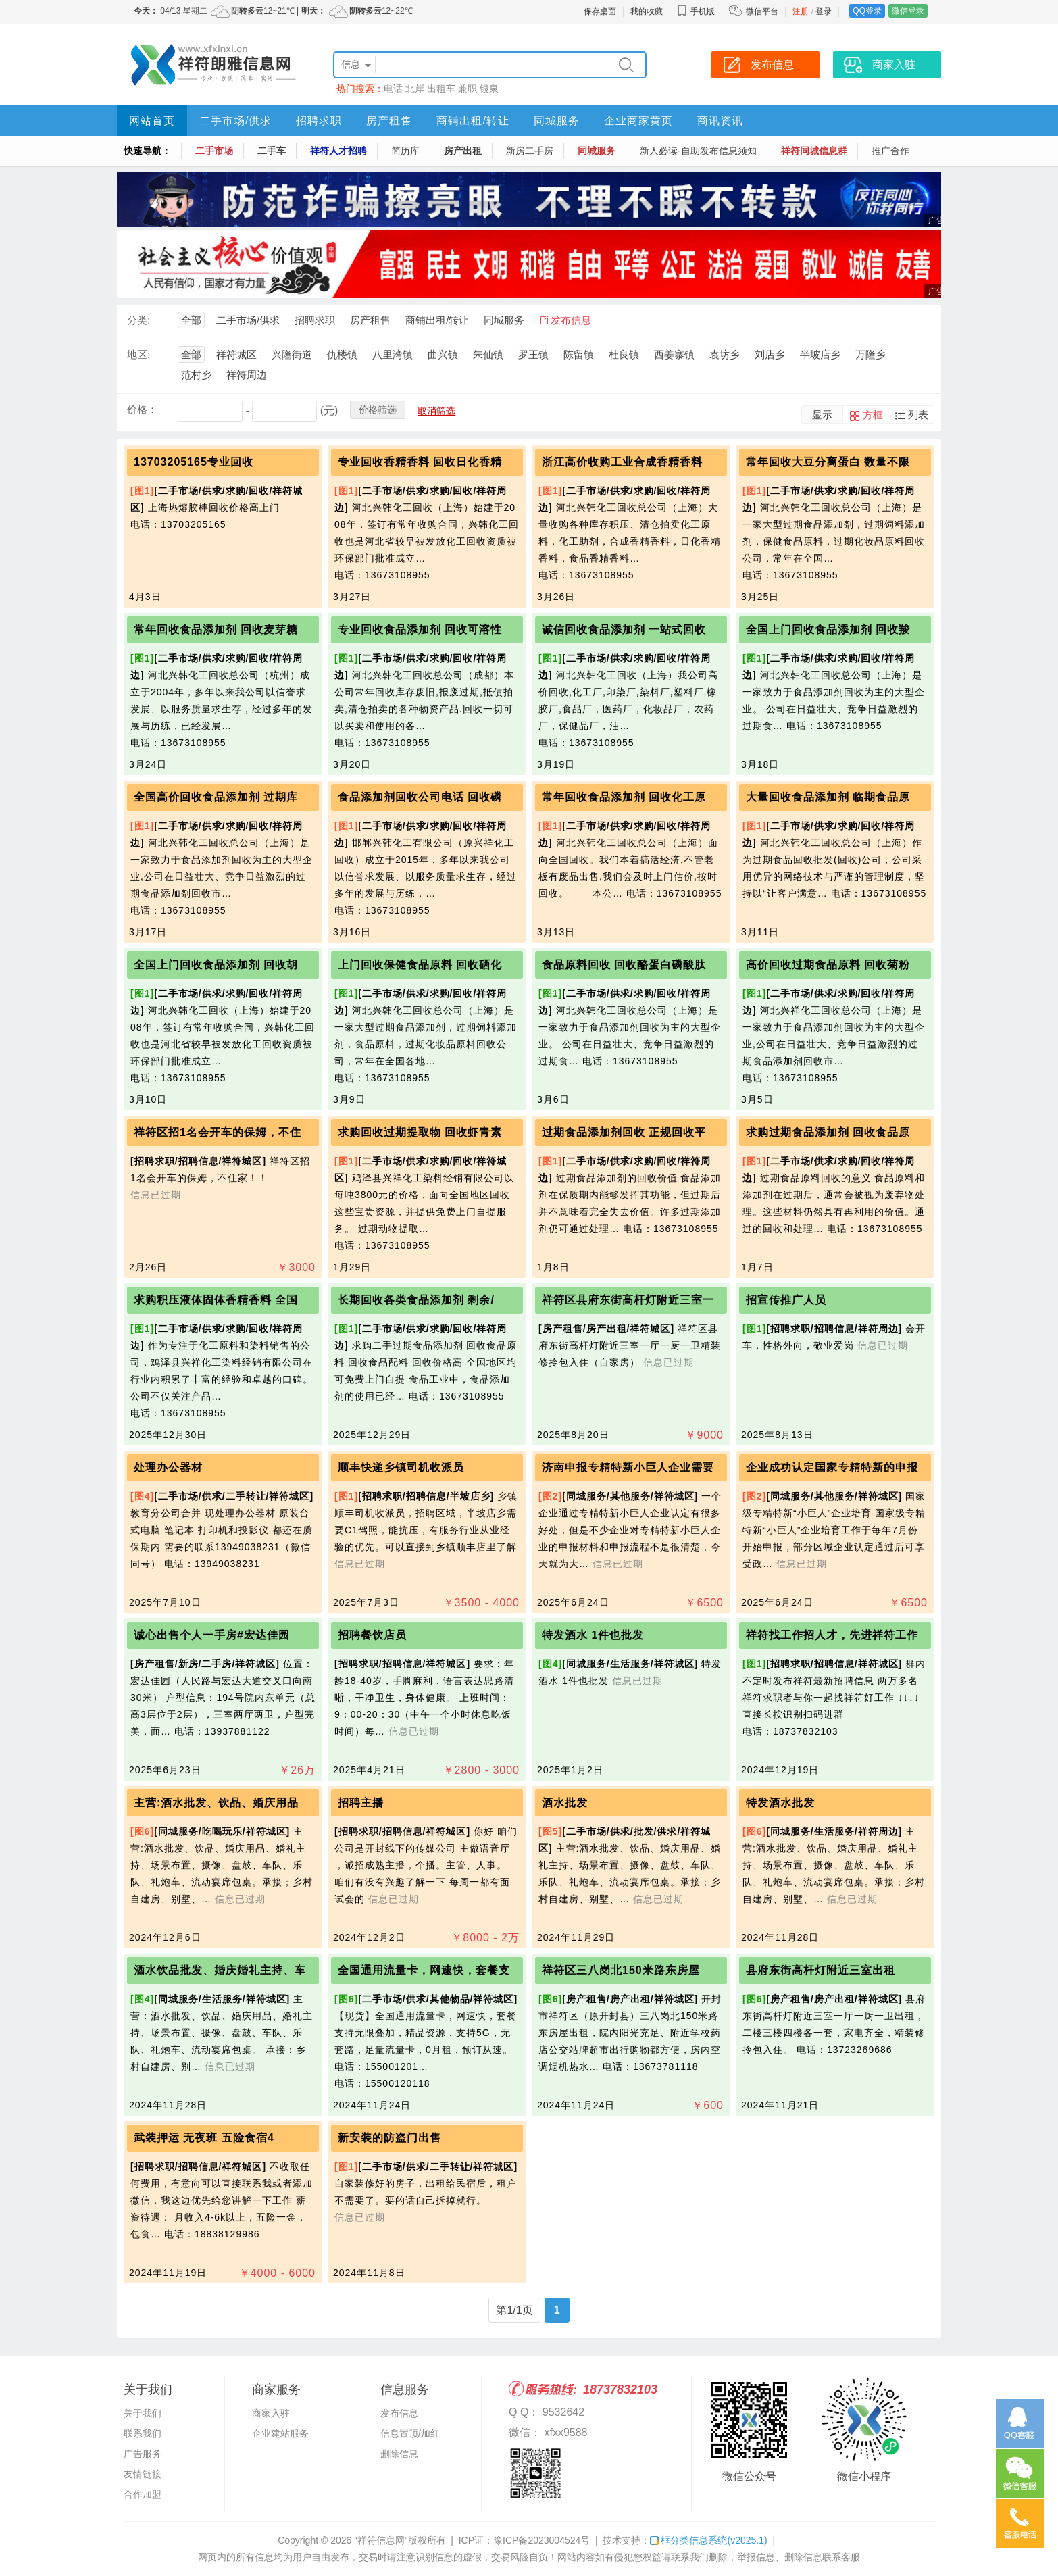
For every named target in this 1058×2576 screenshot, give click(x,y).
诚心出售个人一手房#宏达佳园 (212, 1635)
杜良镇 (624, 354)
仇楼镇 (342, 354)
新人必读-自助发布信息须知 (698, 150)
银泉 (489, 88)
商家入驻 (271, 2413)
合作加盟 (142, 2494)
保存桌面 (600, 11)
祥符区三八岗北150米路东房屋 (621, 1970)
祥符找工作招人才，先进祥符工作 (832, 1635)
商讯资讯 (720, 120)
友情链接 (142, 2474)
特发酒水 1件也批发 (593, 1635)
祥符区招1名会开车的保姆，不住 (217, 1132)
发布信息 (571, 320)
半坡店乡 (820, 354)
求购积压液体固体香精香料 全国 (216, 1300)
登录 (823, 11)
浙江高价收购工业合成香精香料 (622, 462)
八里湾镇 (392, 354)
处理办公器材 (168, 1467)
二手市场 (214, 150)
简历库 (405, 150)
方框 (873, 414)
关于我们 (142, 2413)
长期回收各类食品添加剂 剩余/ (416, 1300)
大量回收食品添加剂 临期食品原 (828, 797)
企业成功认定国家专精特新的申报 (832, 1467)
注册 (800, 11)
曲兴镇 (443, 354)
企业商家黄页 (638, 120)
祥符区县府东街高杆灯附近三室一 (628, 1300)
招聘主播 (361, 1802)
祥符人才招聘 (338, 150)
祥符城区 (236, 354)
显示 (822, 414)
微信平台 (762, 11)
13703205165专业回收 (193, 462)
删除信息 (399, 2453)
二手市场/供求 (235, 120)
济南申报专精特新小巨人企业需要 (628, 1467)
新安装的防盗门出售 (389, 2138)
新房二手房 (529, 150)
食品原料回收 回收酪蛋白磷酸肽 (624, 964)
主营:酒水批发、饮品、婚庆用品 (216, 1802)
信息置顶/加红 (410, 2433)
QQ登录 (867, 11)
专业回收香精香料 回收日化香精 (420, 462)
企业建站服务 (280, 2433)
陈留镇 (578, 354)
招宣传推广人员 (786, 1300)
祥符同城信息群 (814, 150)
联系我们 (142, 2433)
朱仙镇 (488, 354)
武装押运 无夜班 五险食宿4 (204, 2138)
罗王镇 (533, 354)
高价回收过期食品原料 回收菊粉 (828, 964)
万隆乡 (870, 354)
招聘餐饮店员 (372, 1635)
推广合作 (890, 150)
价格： (142, 409)
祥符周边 (246, 374)
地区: (138, 354)
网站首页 (152, 120)
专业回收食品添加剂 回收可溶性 (420, 629)
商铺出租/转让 (472, 120)
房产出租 (463, 150)
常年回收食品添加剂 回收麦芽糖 (216, 629)
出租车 (441, 88)
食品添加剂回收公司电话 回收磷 (420, 797)
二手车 (271, 150)
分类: (138, 320)
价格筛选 (378, 409)
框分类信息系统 (708, 2540)
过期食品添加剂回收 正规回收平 (624, 1132)
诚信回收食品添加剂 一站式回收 (624, 629)
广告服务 (142, 2453)
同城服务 (557, 120)
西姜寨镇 (674, 354)
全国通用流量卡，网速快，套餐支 (424, 1970)
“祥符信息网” (380, 2540)
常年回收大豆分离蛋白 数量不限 (828, 462)
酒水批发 (565, 1802)
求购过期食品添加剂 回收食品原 (828, 1132)
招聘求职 (319, 120)
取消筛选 (436, 410)
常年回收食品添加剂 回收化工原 (624, 797)
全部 (191, 320)
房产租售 (389, 120)
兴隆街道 (292, 354)
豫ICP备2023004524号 (541, 2540)
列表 (918, 414)
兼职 (467, 88)
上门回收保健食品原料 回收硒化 (420, 964)
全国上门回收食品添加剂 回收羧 (828, 629)
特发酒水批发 (780, 1802)
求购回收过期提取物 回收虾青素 (420, 1132)
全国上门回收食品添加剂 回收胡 (216, 964)
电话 (393, 88)
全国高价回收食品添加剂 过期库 (216, 797)
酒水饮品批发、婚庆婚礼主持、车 (220, 1970)
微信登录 (908, 11)
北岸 (414, 88)
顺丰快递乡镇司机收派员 (401, 1467)
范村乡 (196, 374)
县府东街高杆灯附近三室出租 (820, 1970)
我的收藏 (646, 11)
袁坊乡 (724, 354)
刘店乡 (770, 354)
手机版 (696, 11)
